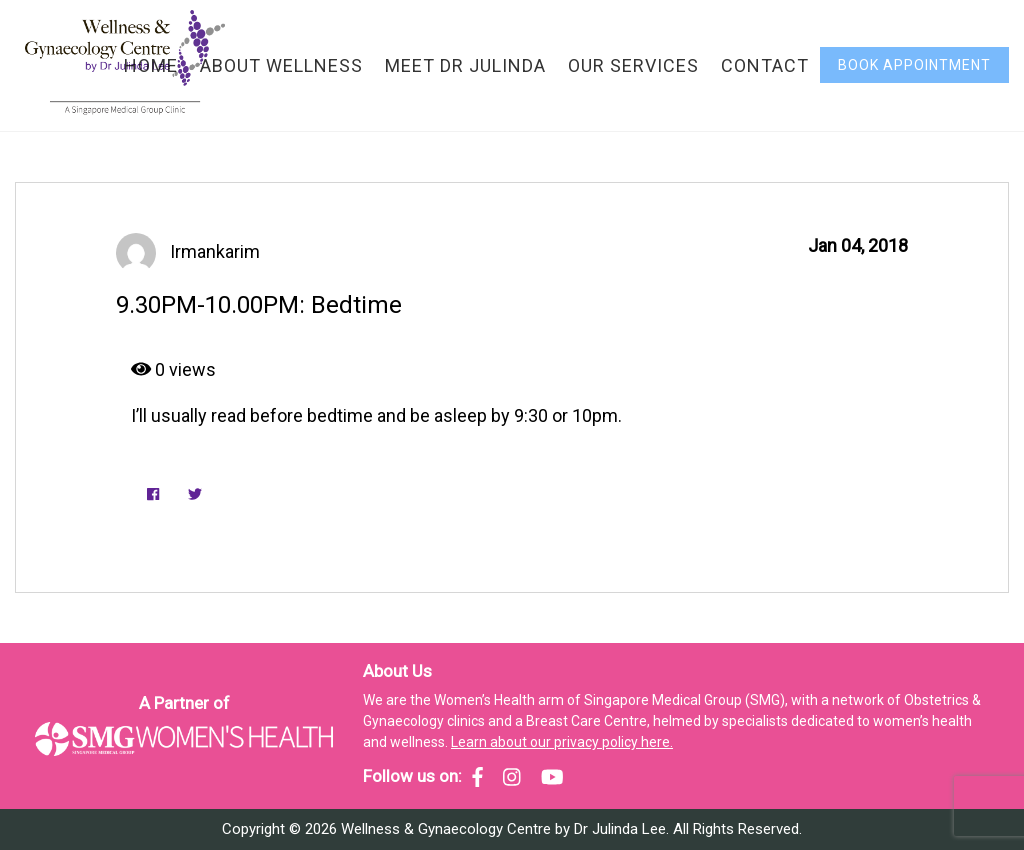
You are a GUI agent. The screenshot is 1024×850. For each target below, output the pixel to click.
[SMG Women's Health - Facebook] (477, 777)
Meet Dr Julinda (465, 65)
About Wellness (281, 65)
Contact (765, 65)
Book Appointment (914, 65)
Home (151, 65)
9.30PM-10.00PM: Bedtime (259, 305)
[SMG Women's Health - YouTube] (552, 777)
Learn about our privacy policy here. (562, 742)
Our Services (633, 65)
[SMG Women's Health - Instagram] (512, 777)
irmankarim (215, 251)
